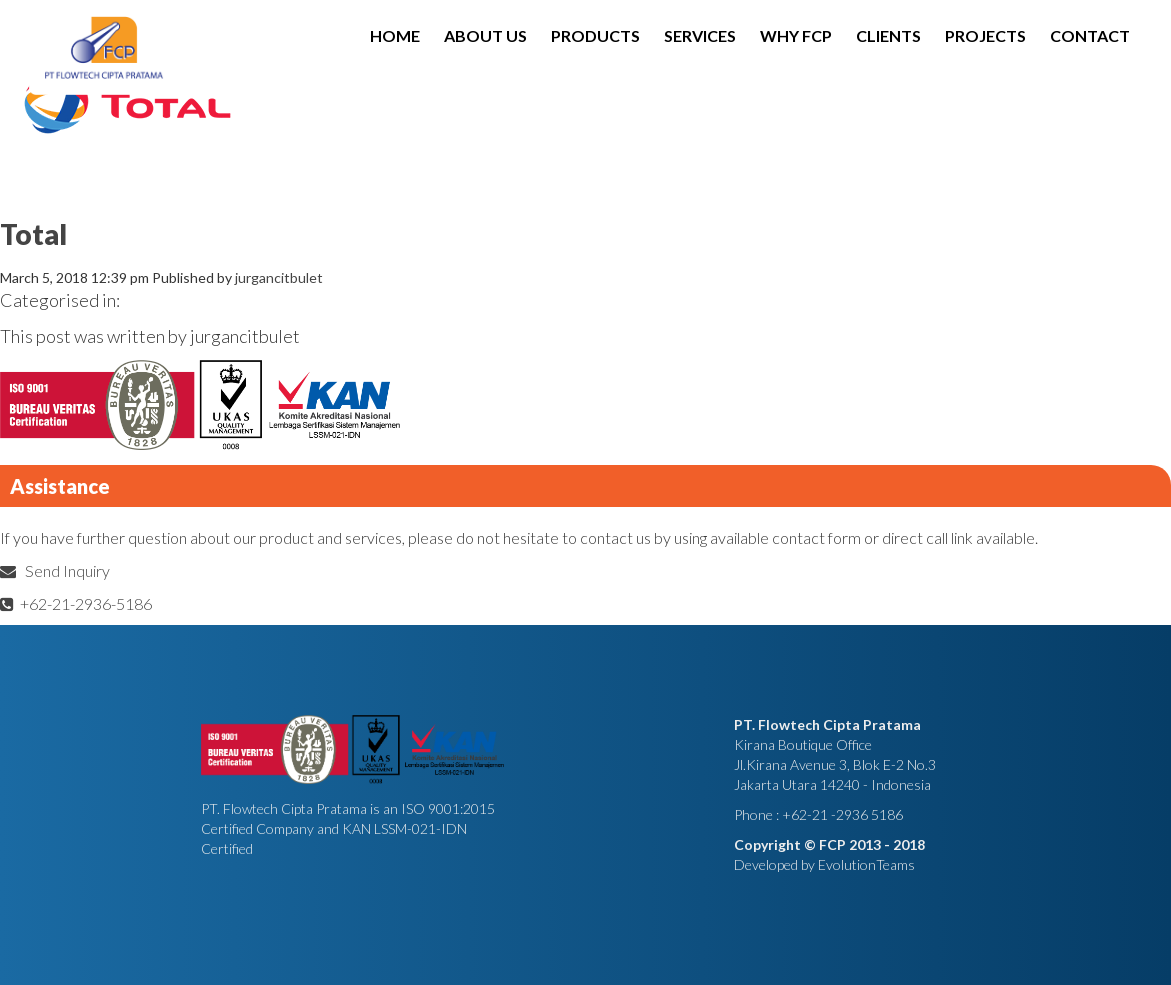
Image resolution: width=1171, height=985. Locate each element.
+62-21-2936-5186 (76, 603)
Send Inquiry (55, 570)
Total (33, 234)
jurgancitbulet (279, 277)
